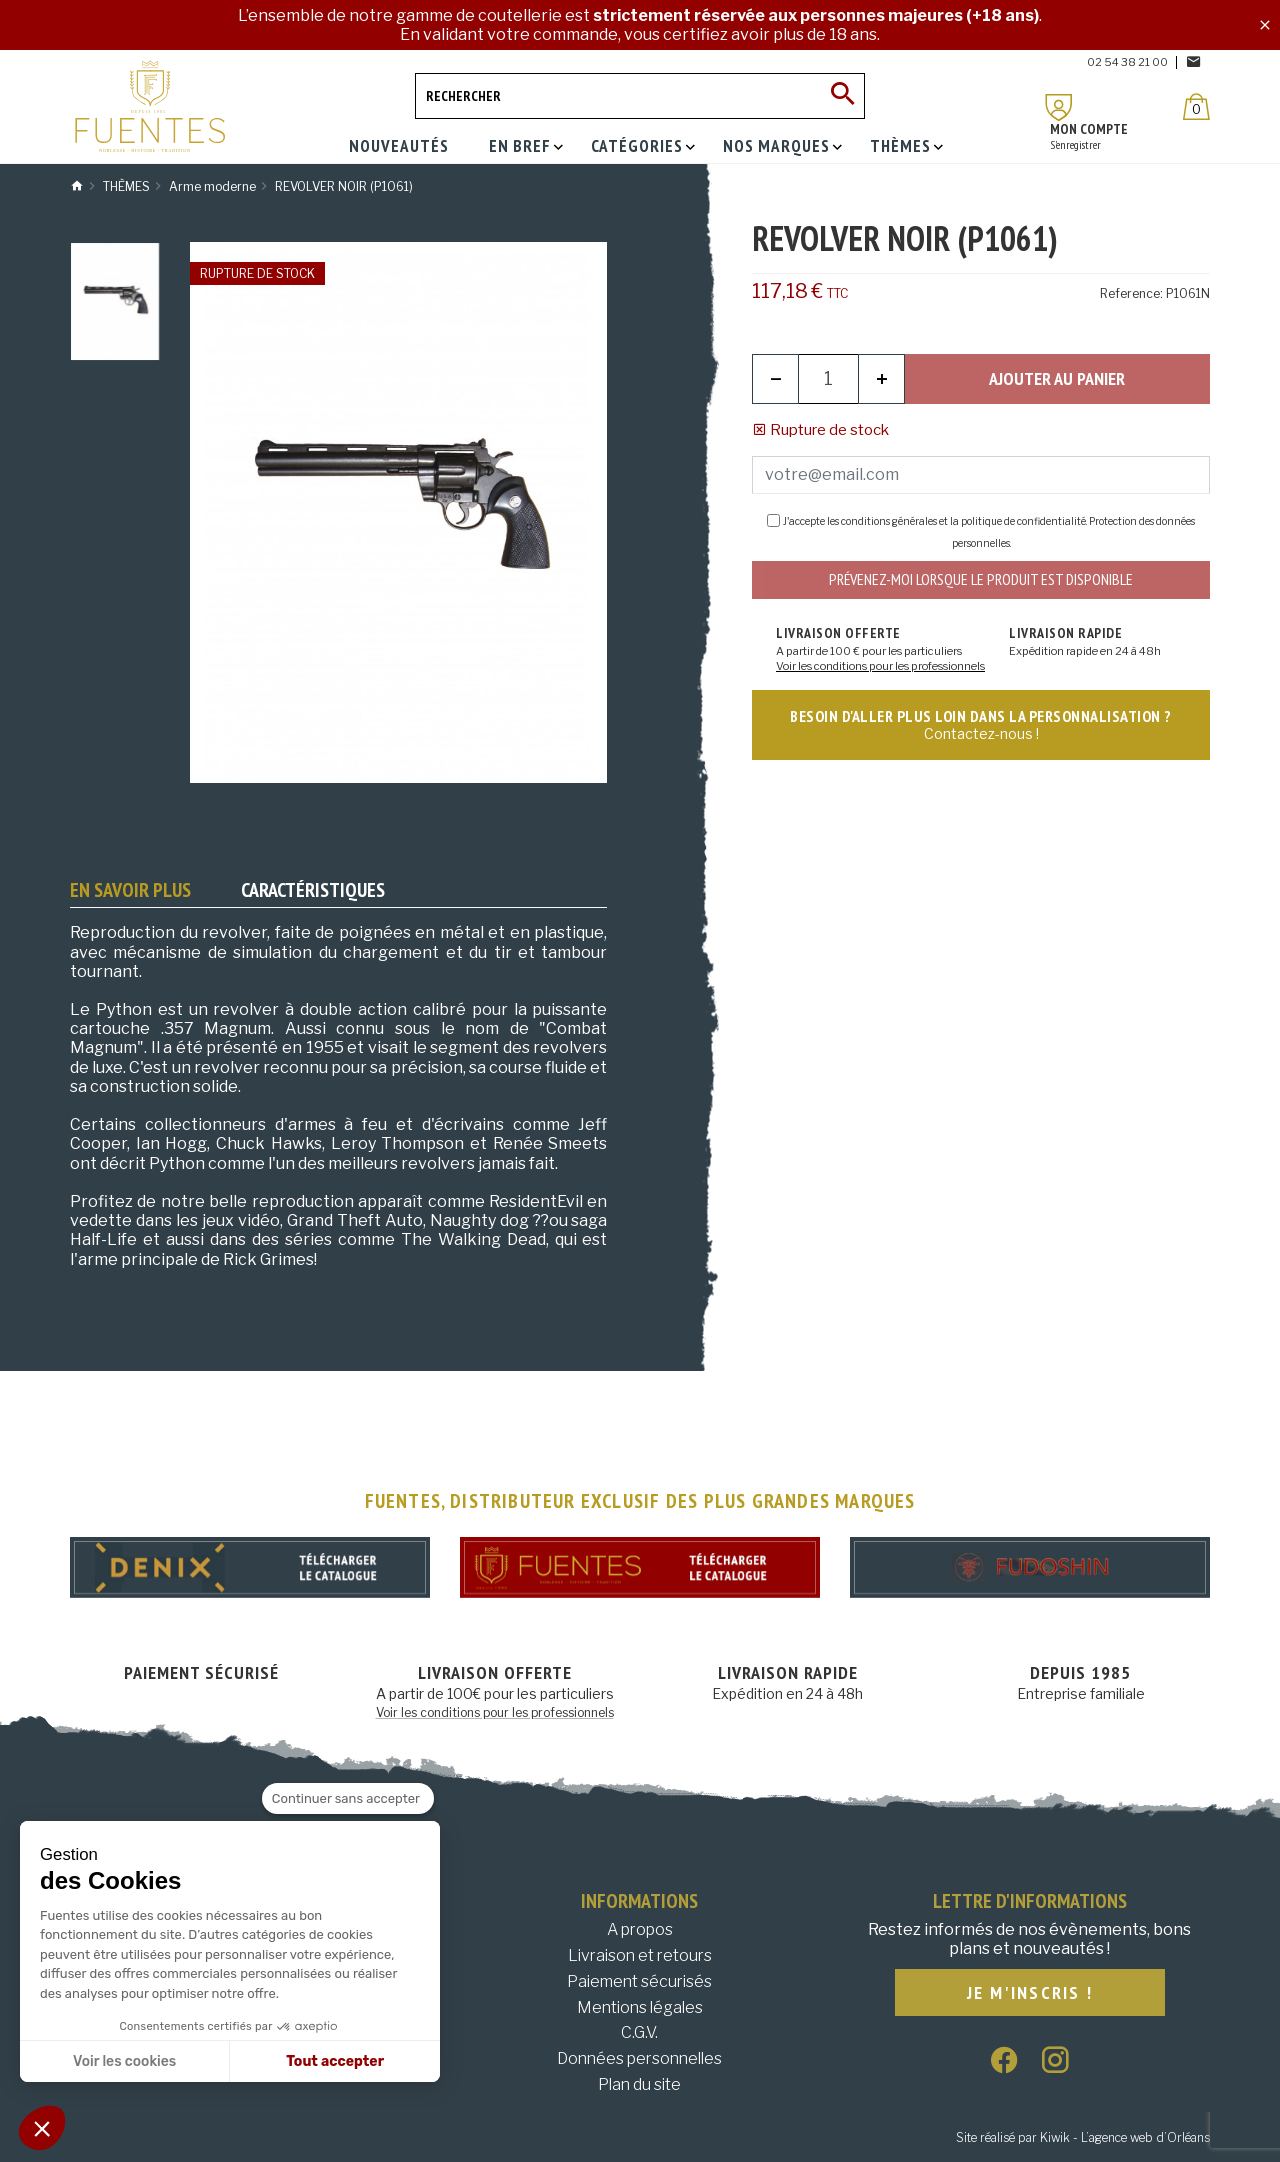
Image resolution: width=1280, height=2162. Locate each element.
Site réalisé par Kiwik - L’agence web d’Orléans (1083, 2137)
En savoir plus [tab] (130, 890)
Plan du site (639, 2084)
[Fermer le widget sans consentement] (348, 1799)
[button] (42, 2128)
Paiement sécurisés (639, 1981)
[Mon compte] (1059, 107)
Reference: (1131, 293)
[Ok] (842, 96)
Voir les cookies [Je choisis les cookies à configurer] (124, 2061)
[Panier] (1196, 106)
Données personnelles (639, 2058)
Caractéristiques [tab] (313, 890)
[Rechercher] (640, 96)
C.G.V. (639, 2032)
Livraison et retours (640, 1955)
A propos (640, 1929)
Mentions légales (640, 2007)
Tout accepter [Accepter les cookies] (335, 2061)
